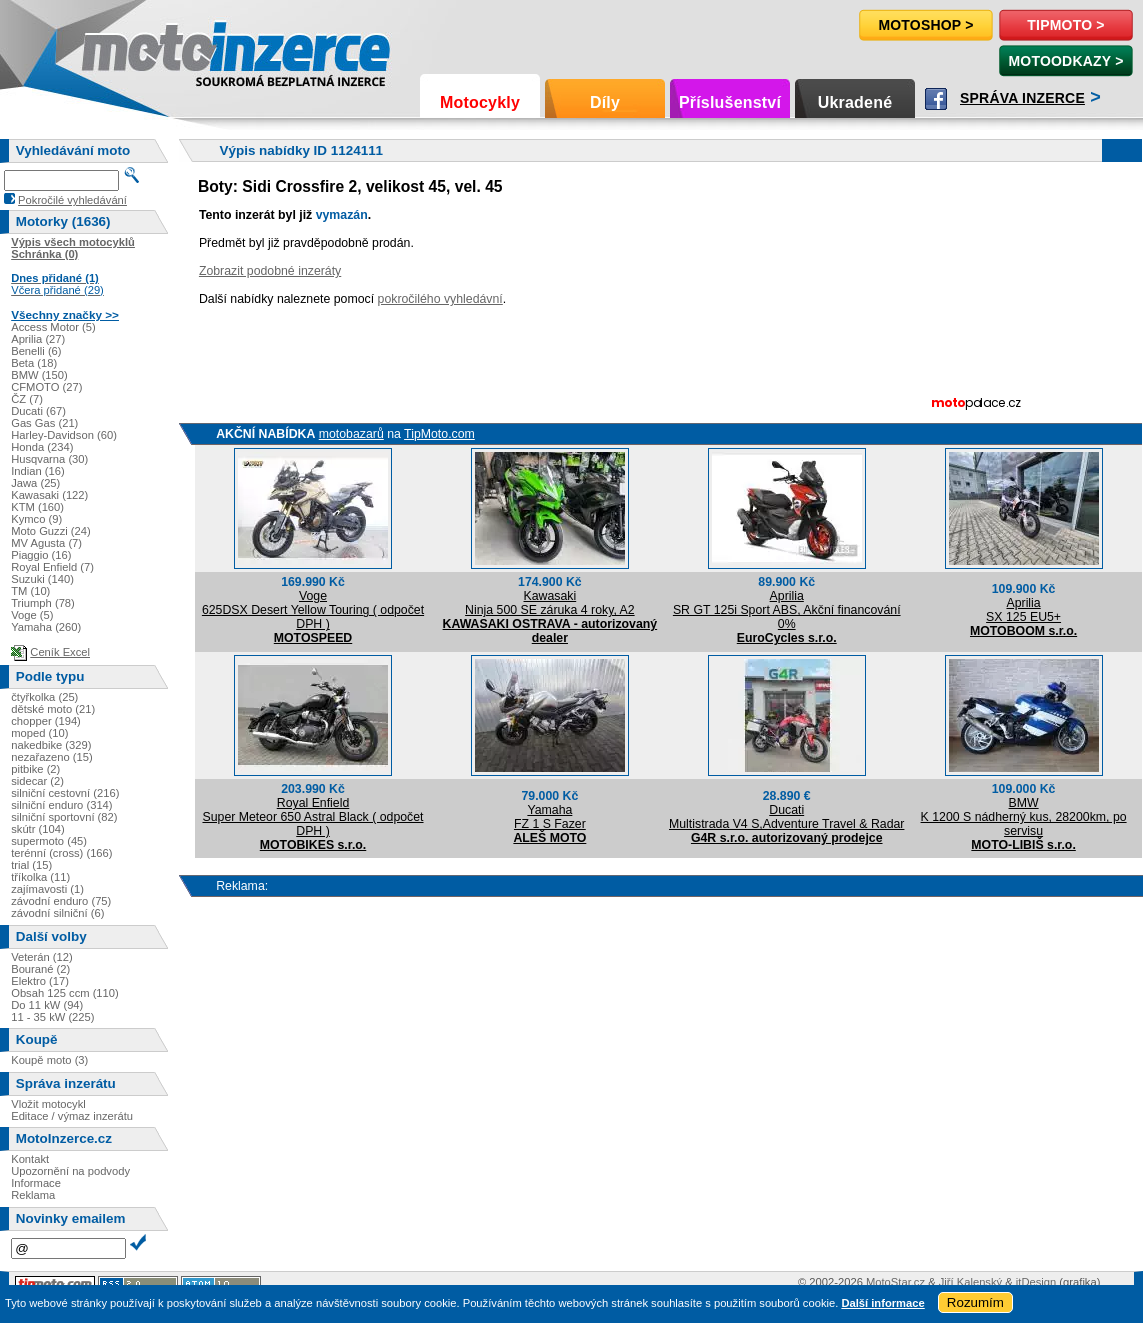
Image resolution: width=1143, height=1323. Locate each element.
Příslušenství (730, 102)
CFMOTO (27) (46, 387)
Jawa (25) (35, 483)
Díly (605, 102)
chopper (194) (46, 721)
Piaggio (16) (41, 555)
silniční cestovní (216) (65, 793)
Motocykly (480, 102)
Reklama (33, 1195)
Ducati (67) (38, 411)
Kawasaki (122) (49, 495)
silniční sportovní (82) (64, 817)
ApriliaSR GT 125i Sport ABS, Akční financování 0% (787, 610)
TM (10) (30, 591)
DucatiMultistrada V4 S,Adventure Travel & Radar (786, 817)
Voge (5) (32, 615)
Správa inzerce (1022, 98)
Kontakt (30, 1159)
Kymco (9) (36, 519)
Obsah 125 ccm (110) (65, 993)
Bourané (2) (40, 969)
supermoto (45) (49, 841)
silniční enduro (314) (61, 805)
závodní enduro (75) (61, 901)
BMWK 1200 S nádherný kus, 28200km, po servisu (1024, 817)
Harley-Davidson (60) (64, 435)
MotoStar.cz (895, 1282)
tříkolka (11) (40, 877)
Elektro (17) (40, 981)
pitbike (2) (35, 769)
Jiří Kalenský (970, 1282)
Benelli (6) (36, 351)
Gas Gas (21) (44, 423)
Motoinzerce (124, 49)
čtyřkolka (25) (44, 697)
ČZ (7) (27, 399)
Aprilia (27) (38, 339)
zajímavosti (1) (47, 889)
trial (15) (31, 865)
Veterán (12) (42, 957)
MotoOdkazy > (1065, 61)
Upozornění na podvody (70, 1171)
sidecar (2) (37, 781)
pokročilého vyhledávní (440, 299)
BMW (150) (39, 375)
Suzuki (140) (42, 579)
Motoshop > (925, 25)
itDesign (1036, 1282)
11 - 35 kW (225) (52, 1017)
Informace (36, 1183)
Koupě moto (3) (49, 1060)
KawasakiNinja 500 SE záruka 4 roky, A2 (550, 603)
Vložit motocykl (48, 1104)
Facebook (936, 99)
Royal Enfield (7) (52, 567)
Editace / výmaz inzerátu (72, 1116)
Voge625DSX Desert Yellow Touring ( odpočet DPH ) (313, 610)
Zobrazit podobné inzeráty (270, 271)
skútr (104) (37, 829)
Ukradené (855, 102)
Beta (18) (34, 363)
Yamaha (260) (46, 627)
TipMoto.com (439, 434)
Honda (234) (42, 447)
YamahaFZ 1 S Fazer (550, 817)
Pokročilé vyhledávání (72, 200)
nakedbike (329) (51, 745)
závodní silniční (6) (57, 913)
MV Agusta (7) (46, 543)
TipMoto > (1065, 25)
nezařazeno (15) (51, 757)
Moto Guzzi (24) (51, 531)
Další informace (882, 1303)
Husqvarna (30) (49, 459)
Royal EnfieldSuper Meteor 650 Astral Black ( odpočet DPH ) (312, 817)
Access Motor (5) (53, 327)
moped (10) (39, 733)
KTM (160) (37, 507)
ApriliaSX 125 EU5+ (1023, 610)
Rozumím (975, 1302)
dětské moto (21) (53, 709)
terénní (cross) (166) (61, 853)
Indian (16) (38, 471)
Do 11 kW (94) (47, 1005)
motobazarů (351, 434)
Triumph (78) (43, 603)
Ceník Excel (60, 652)
